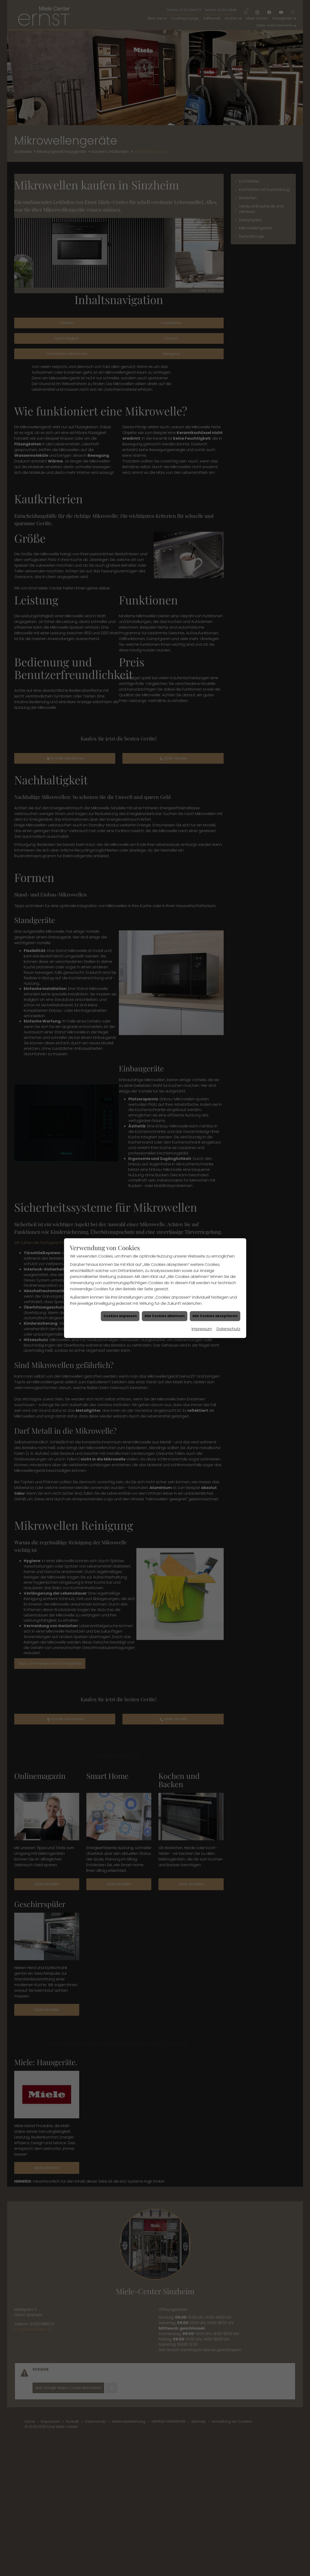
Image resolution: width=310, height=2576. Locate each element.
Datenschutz (228, 1329)
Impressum (202, 1329)
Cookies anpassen (120, 1316)
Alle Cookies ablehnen (164, 1316)
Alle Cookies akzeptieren (215, 1316)
